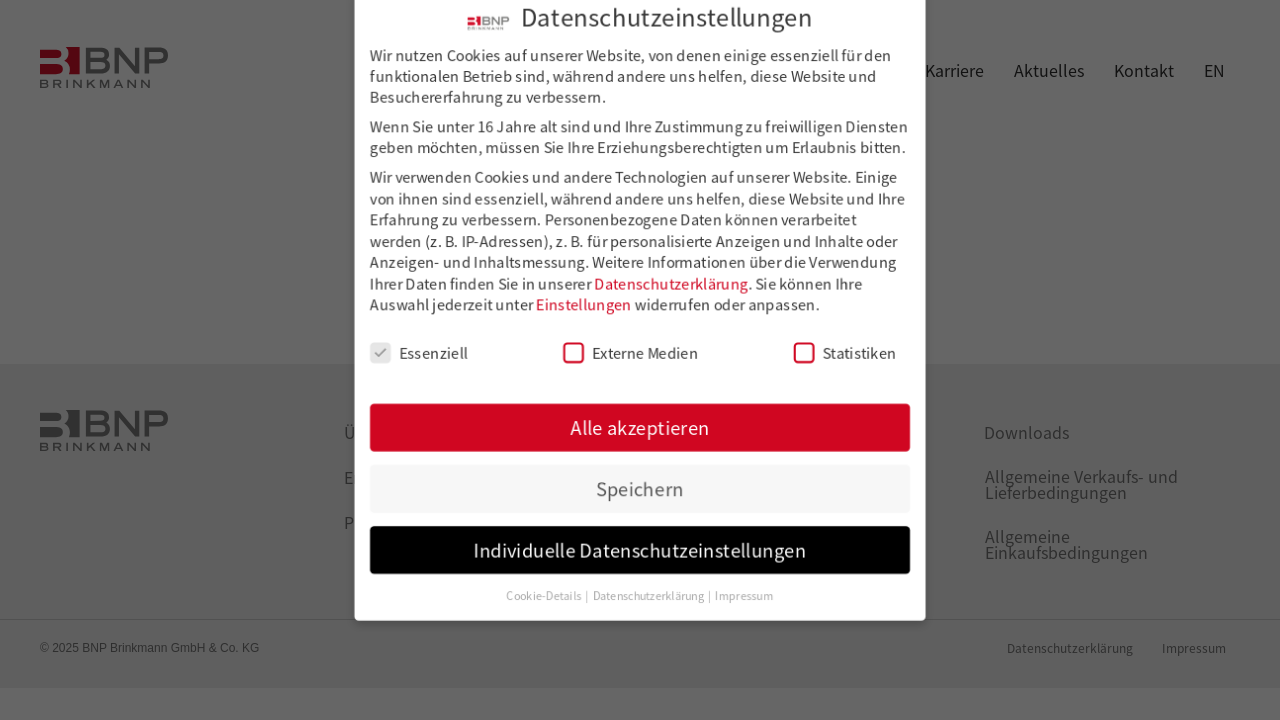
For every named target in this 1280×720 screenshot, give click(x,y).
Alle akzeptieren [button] (640, 422)
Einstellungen (586, 304)
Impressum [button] (741, 584)
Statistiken (837, 351)
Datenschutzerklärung (670, 284)
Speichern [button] (640, 481)
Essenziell (427, 351)
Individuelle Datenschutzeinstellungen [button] (640, 540)
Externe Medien (631, 351)
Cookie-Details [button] (549, 584)
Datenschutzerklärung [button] (649, 584)
